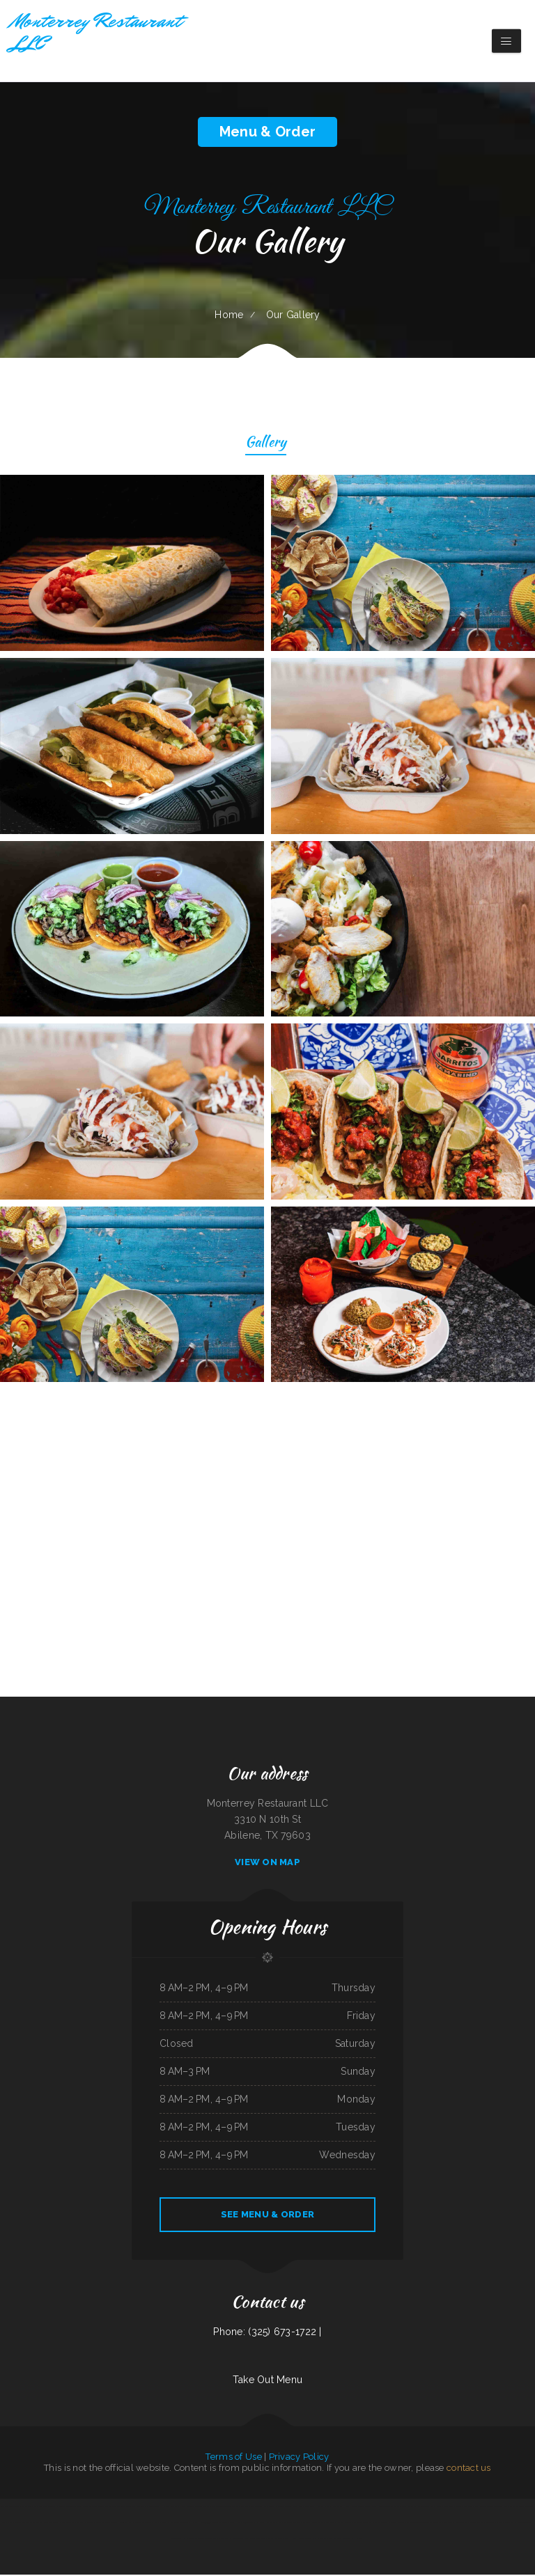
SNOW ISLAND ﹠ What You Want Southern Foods (320, 2539)
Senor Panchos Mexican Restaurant (458, 2507)
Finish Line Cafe (188, 2507)
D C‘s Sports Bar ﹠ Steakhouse (246, 2507)
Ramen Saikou (191, 2539)
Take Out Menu (268, 2381)
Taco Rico (87, 2507)
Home (229, 314)
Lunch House (290, 2539)
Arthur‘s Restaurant (85, 2523)
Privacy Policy (299, 2458)
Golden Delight (177, 2539)
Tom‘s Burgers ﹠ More (272, 2539)
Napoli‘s (359, 2539)
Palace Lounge (153, 2507)
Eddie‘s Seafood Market (208, 2539)
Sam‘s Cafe (265, 2523)
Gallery (265, 443)
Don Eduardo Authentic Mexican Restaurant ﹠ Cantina (510, 2507)
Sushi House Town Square (383, 2507)
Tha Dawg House (341, 2507)
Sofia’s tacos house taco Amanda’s (300, 2507)
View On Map (267, 1863)
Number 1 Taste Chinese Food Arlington (353, 2523)
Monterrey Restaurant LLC (146, 2523)
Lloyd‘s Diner (436, 2507)
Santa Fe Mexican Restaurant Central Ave (390, 2523)
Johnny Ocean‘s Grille (361, 2507)
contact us (469, 2469)
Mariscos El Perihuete (169, 2523)
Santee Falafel (68, 2523)
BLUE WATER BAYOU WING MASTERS (412, 2507)
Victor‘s (114, 2523)
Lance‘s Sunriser (202, 2507)
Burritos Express (324, 2507)
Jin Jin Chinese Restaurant (273, 2507)
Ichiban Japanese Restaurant (322, 2523)
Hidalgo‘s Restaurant (170, 2507)
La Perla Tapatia (476, 2523)
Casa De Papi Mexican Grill (104, 2507)
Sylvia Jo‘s (277, 2523)
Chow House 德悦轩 (201, 2523)
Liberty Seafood (102, 2523)
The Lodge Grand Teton (221, 2507)
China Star (490, 2523)
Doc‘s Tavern (480, 2507)
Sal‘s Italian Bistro (253, 2539)
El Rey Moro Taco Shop (521, 2523)
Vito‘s (507, 2523)
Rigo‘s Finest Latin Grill (9, 2507)
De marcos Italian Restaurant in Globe (38, 2507)
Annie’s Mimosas (126, 2523)
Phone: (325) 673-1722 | (267, 2333)
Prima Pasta (7, 2523)
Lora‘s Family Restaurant (231, 2539)
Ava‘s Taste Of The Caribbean (296, 2523)
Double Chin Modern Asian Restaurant (426, 2523)
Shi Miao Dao (123, 2507)
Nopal (499, 2523)
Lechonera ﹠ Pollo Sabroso (455, 2523)
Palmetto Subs (138, 2507)
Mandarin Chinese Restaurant (69, 2507)
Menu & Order (267, 131)
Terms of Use (233, 2458)
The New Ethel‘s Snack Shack (46, 2523)
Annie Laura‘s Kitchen (23, 2523)
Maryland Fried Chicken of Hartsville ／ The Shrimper (235, 2523)
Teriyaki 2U (348, 2539)
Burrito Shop (185, 2523)
